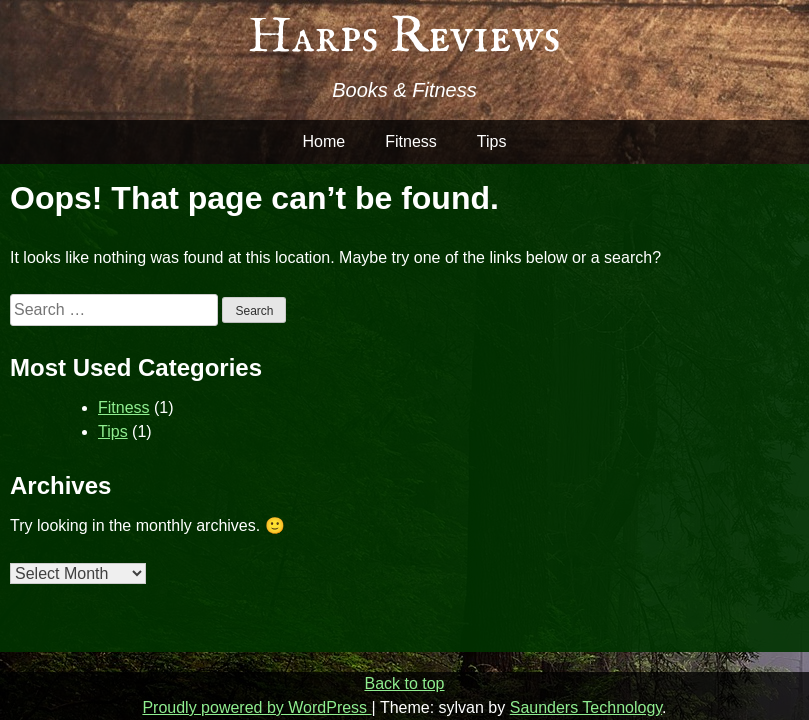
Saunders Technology (586, 707)
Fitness (411, 141)
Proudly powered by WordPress (256, 707)
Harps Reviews (404, 37)
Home (324, 141)
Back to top (404, 683)
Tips (492, 141)
